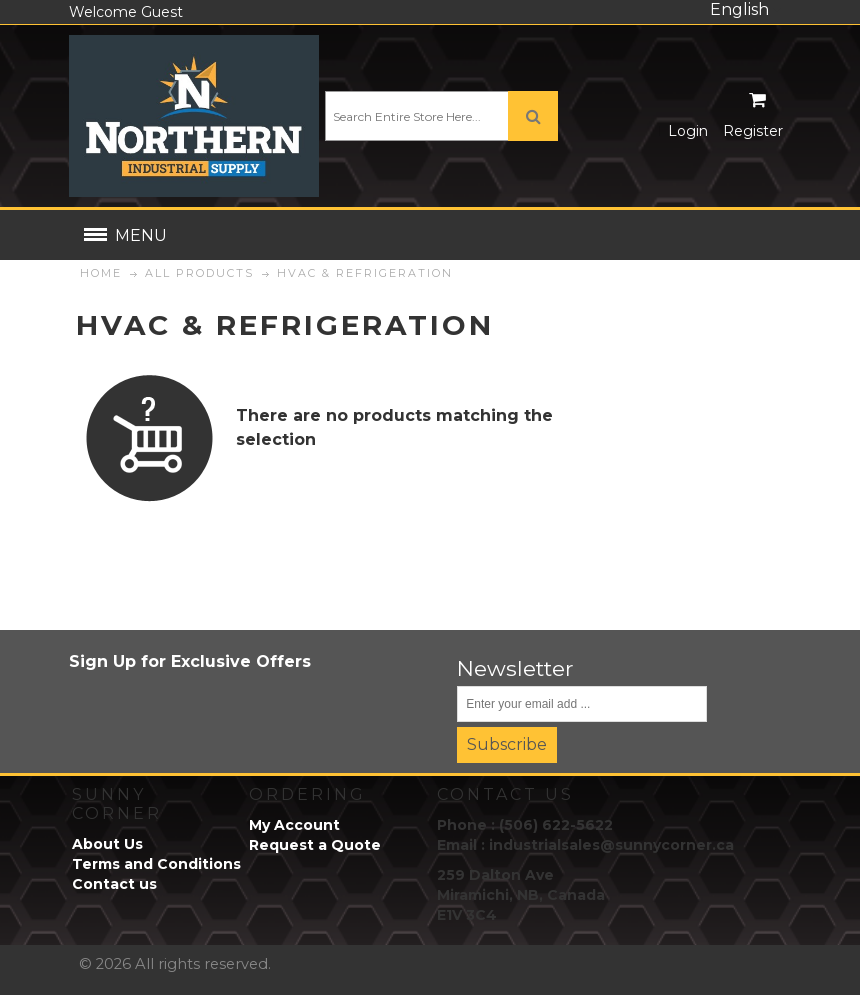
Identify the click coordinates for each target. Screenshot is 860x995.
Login (688, 131)
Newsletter (515, 668)
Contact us (114, 884)
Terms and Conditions (156, 864)
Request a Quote (315, 845)
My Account (294, 825)
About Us (107, 844)
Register (753, 131)
